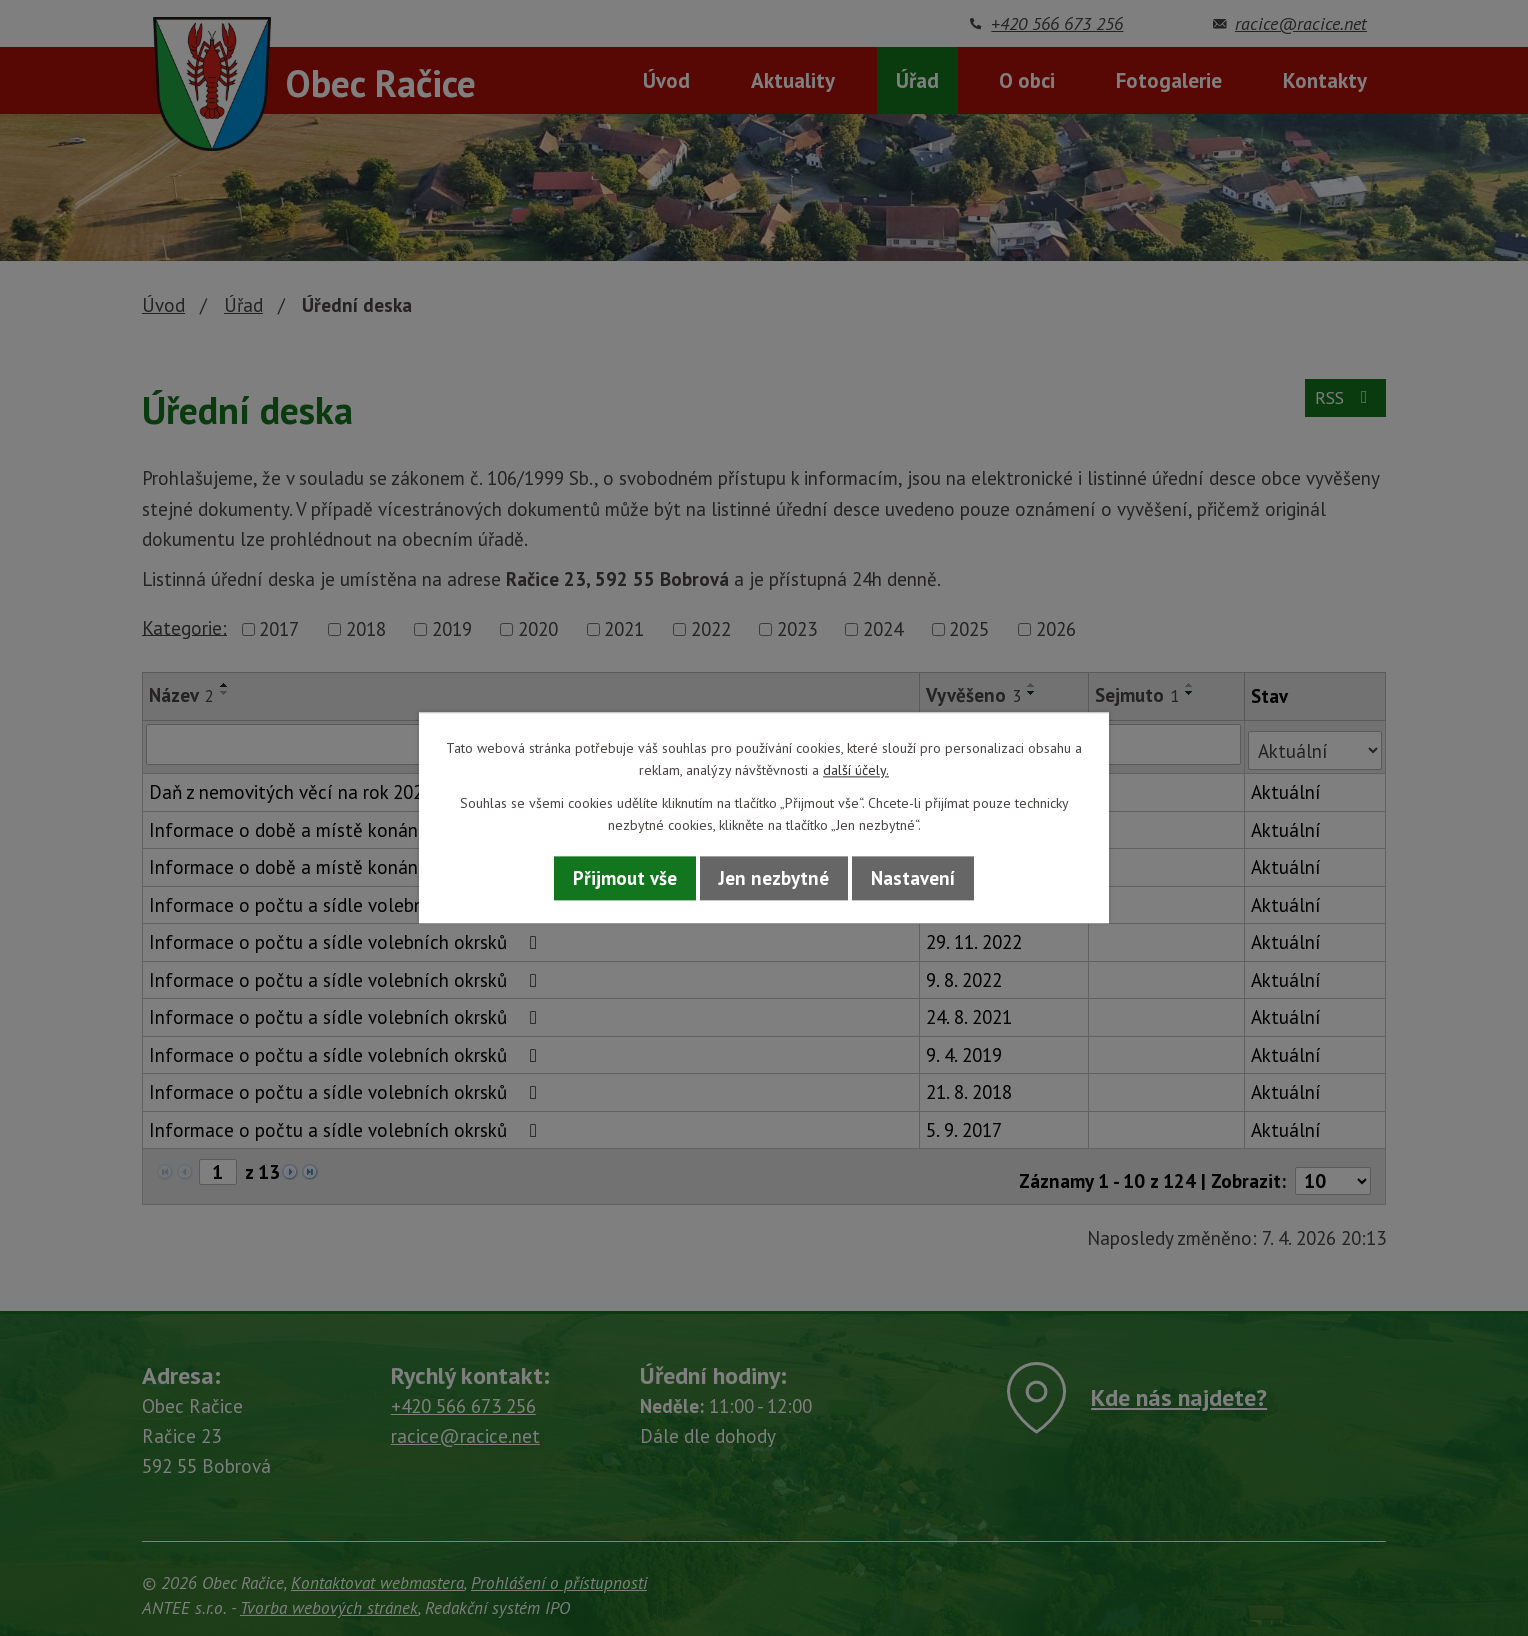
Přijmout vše (625, 878)
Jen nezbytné (774, 878)
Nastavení (913, 878)
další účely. (856, 771)
